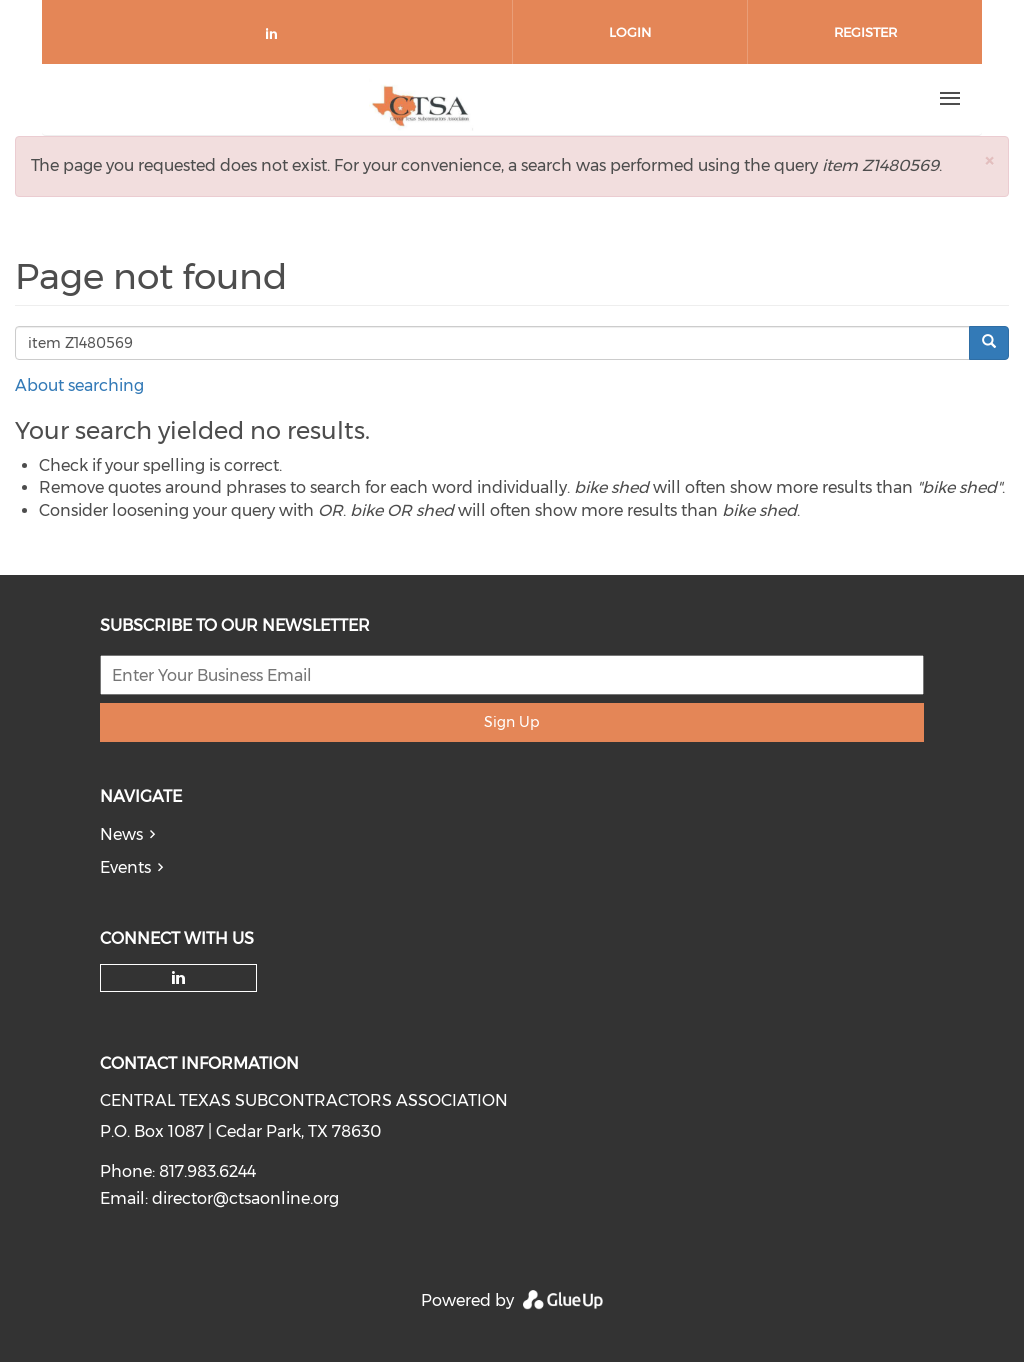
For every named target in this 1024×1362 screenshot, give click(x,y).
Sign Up (511, 722)
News (121, 834)
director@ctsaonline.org (245, 1198)
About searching (79, 385)
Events (125, 867)
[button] (989, 160)
